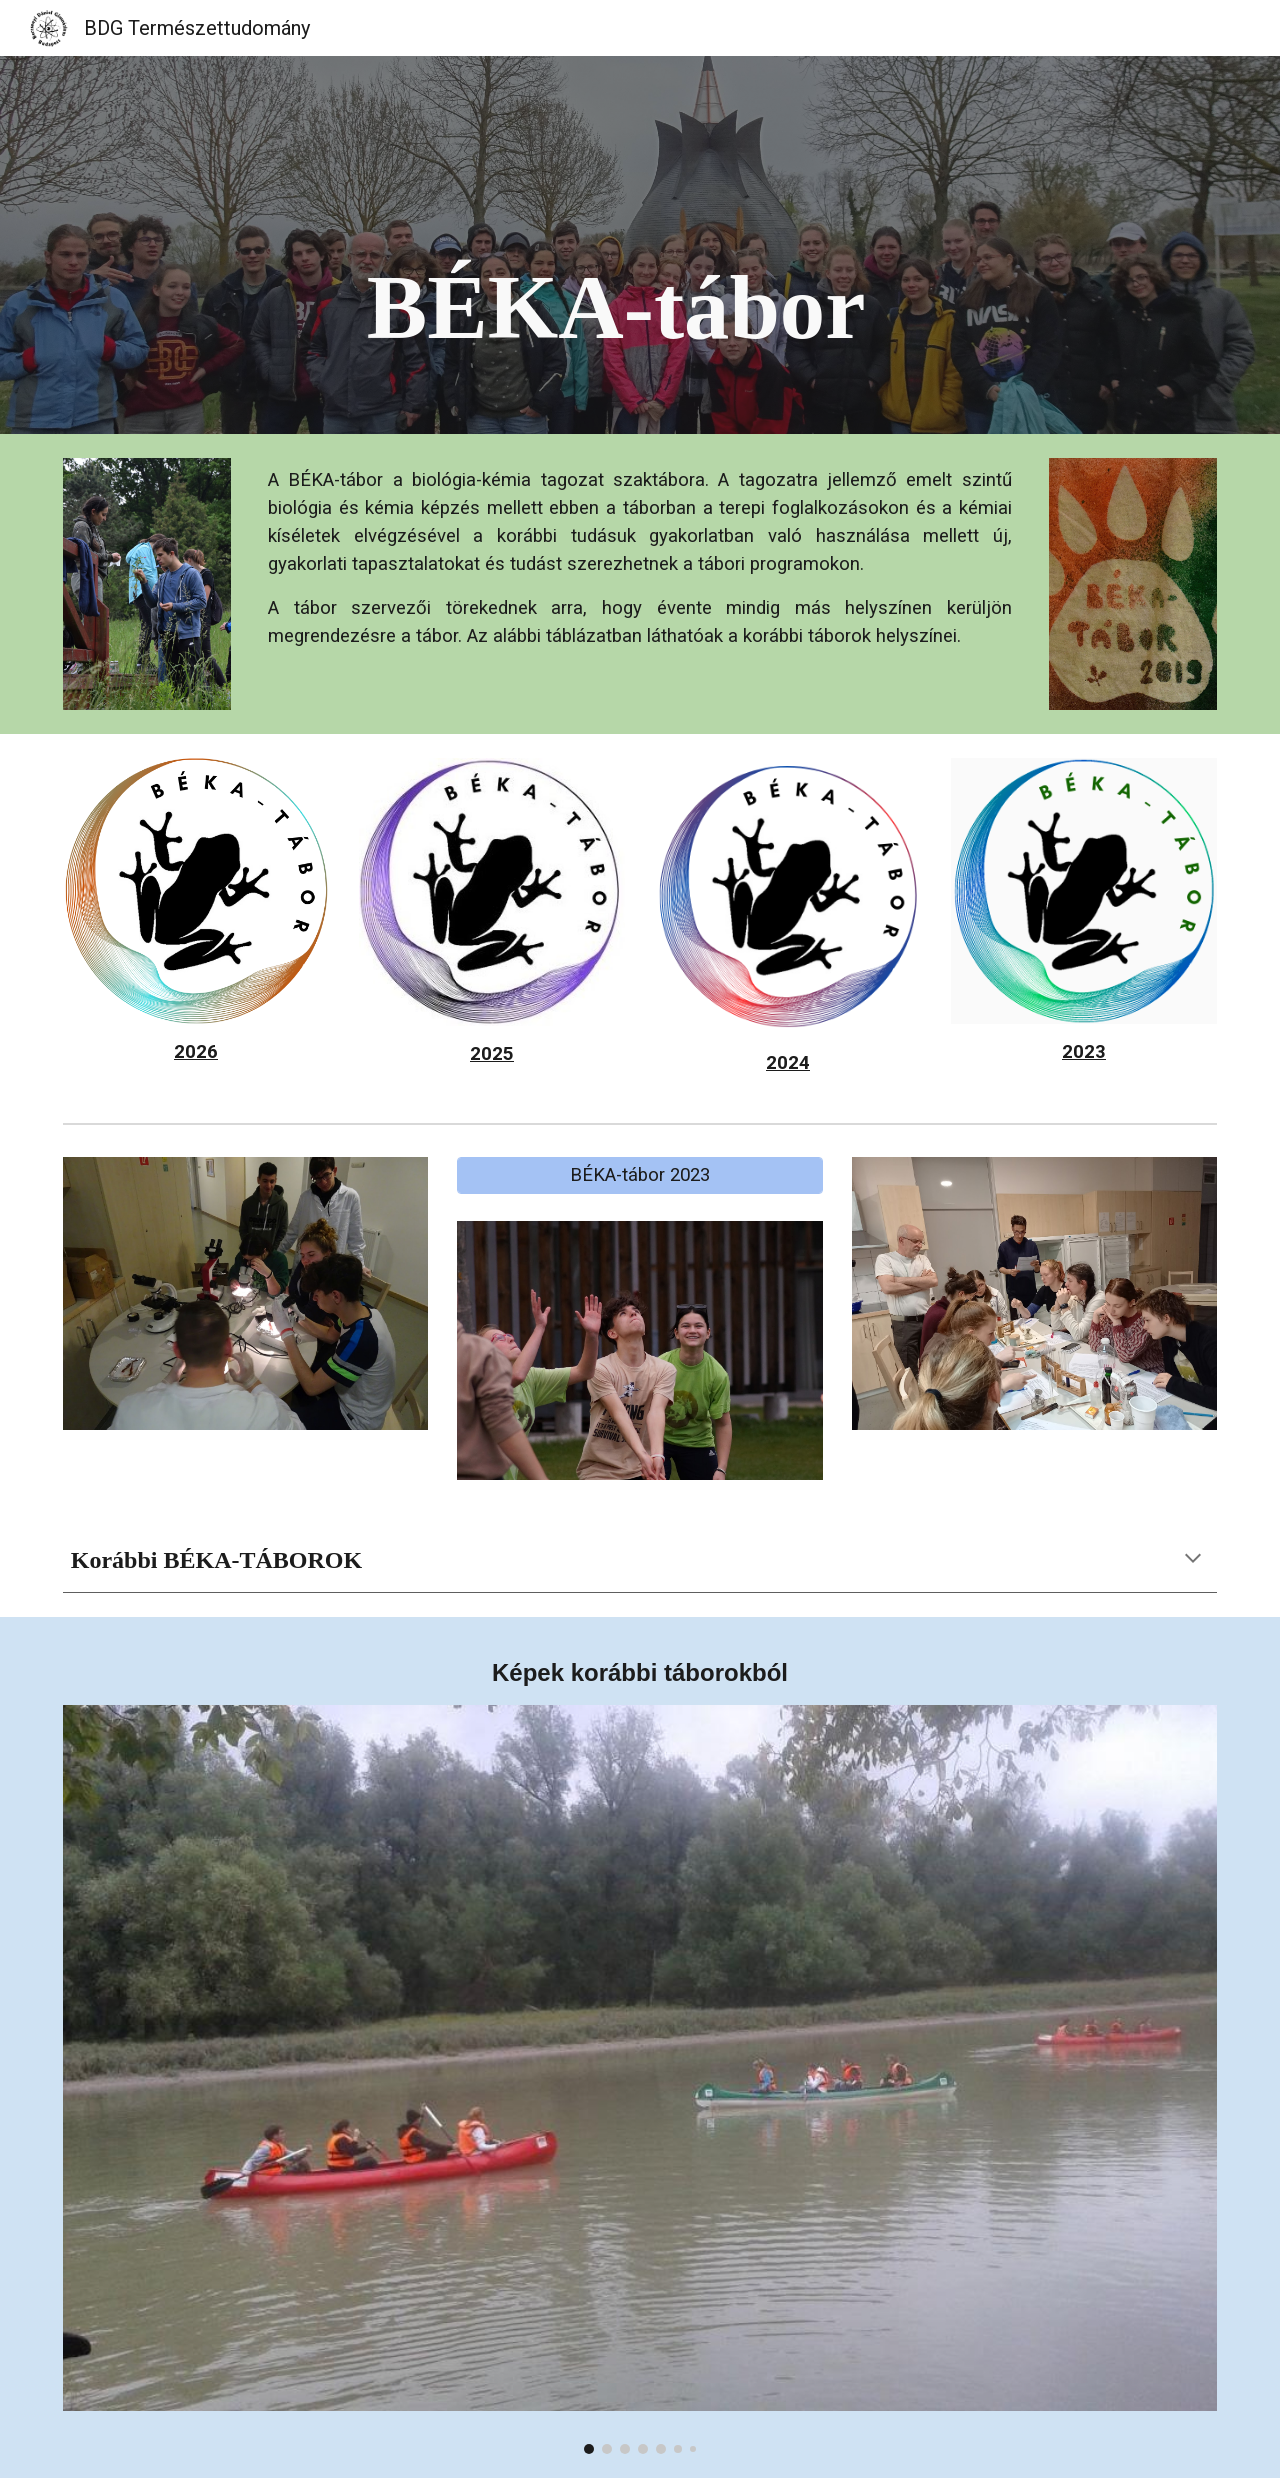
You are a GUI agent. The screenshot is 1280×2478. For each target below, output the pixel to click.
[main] (689, 245)
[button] (1193, 1560)
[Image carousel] (640, 2079)
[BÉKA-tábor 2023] (639, 1175)
